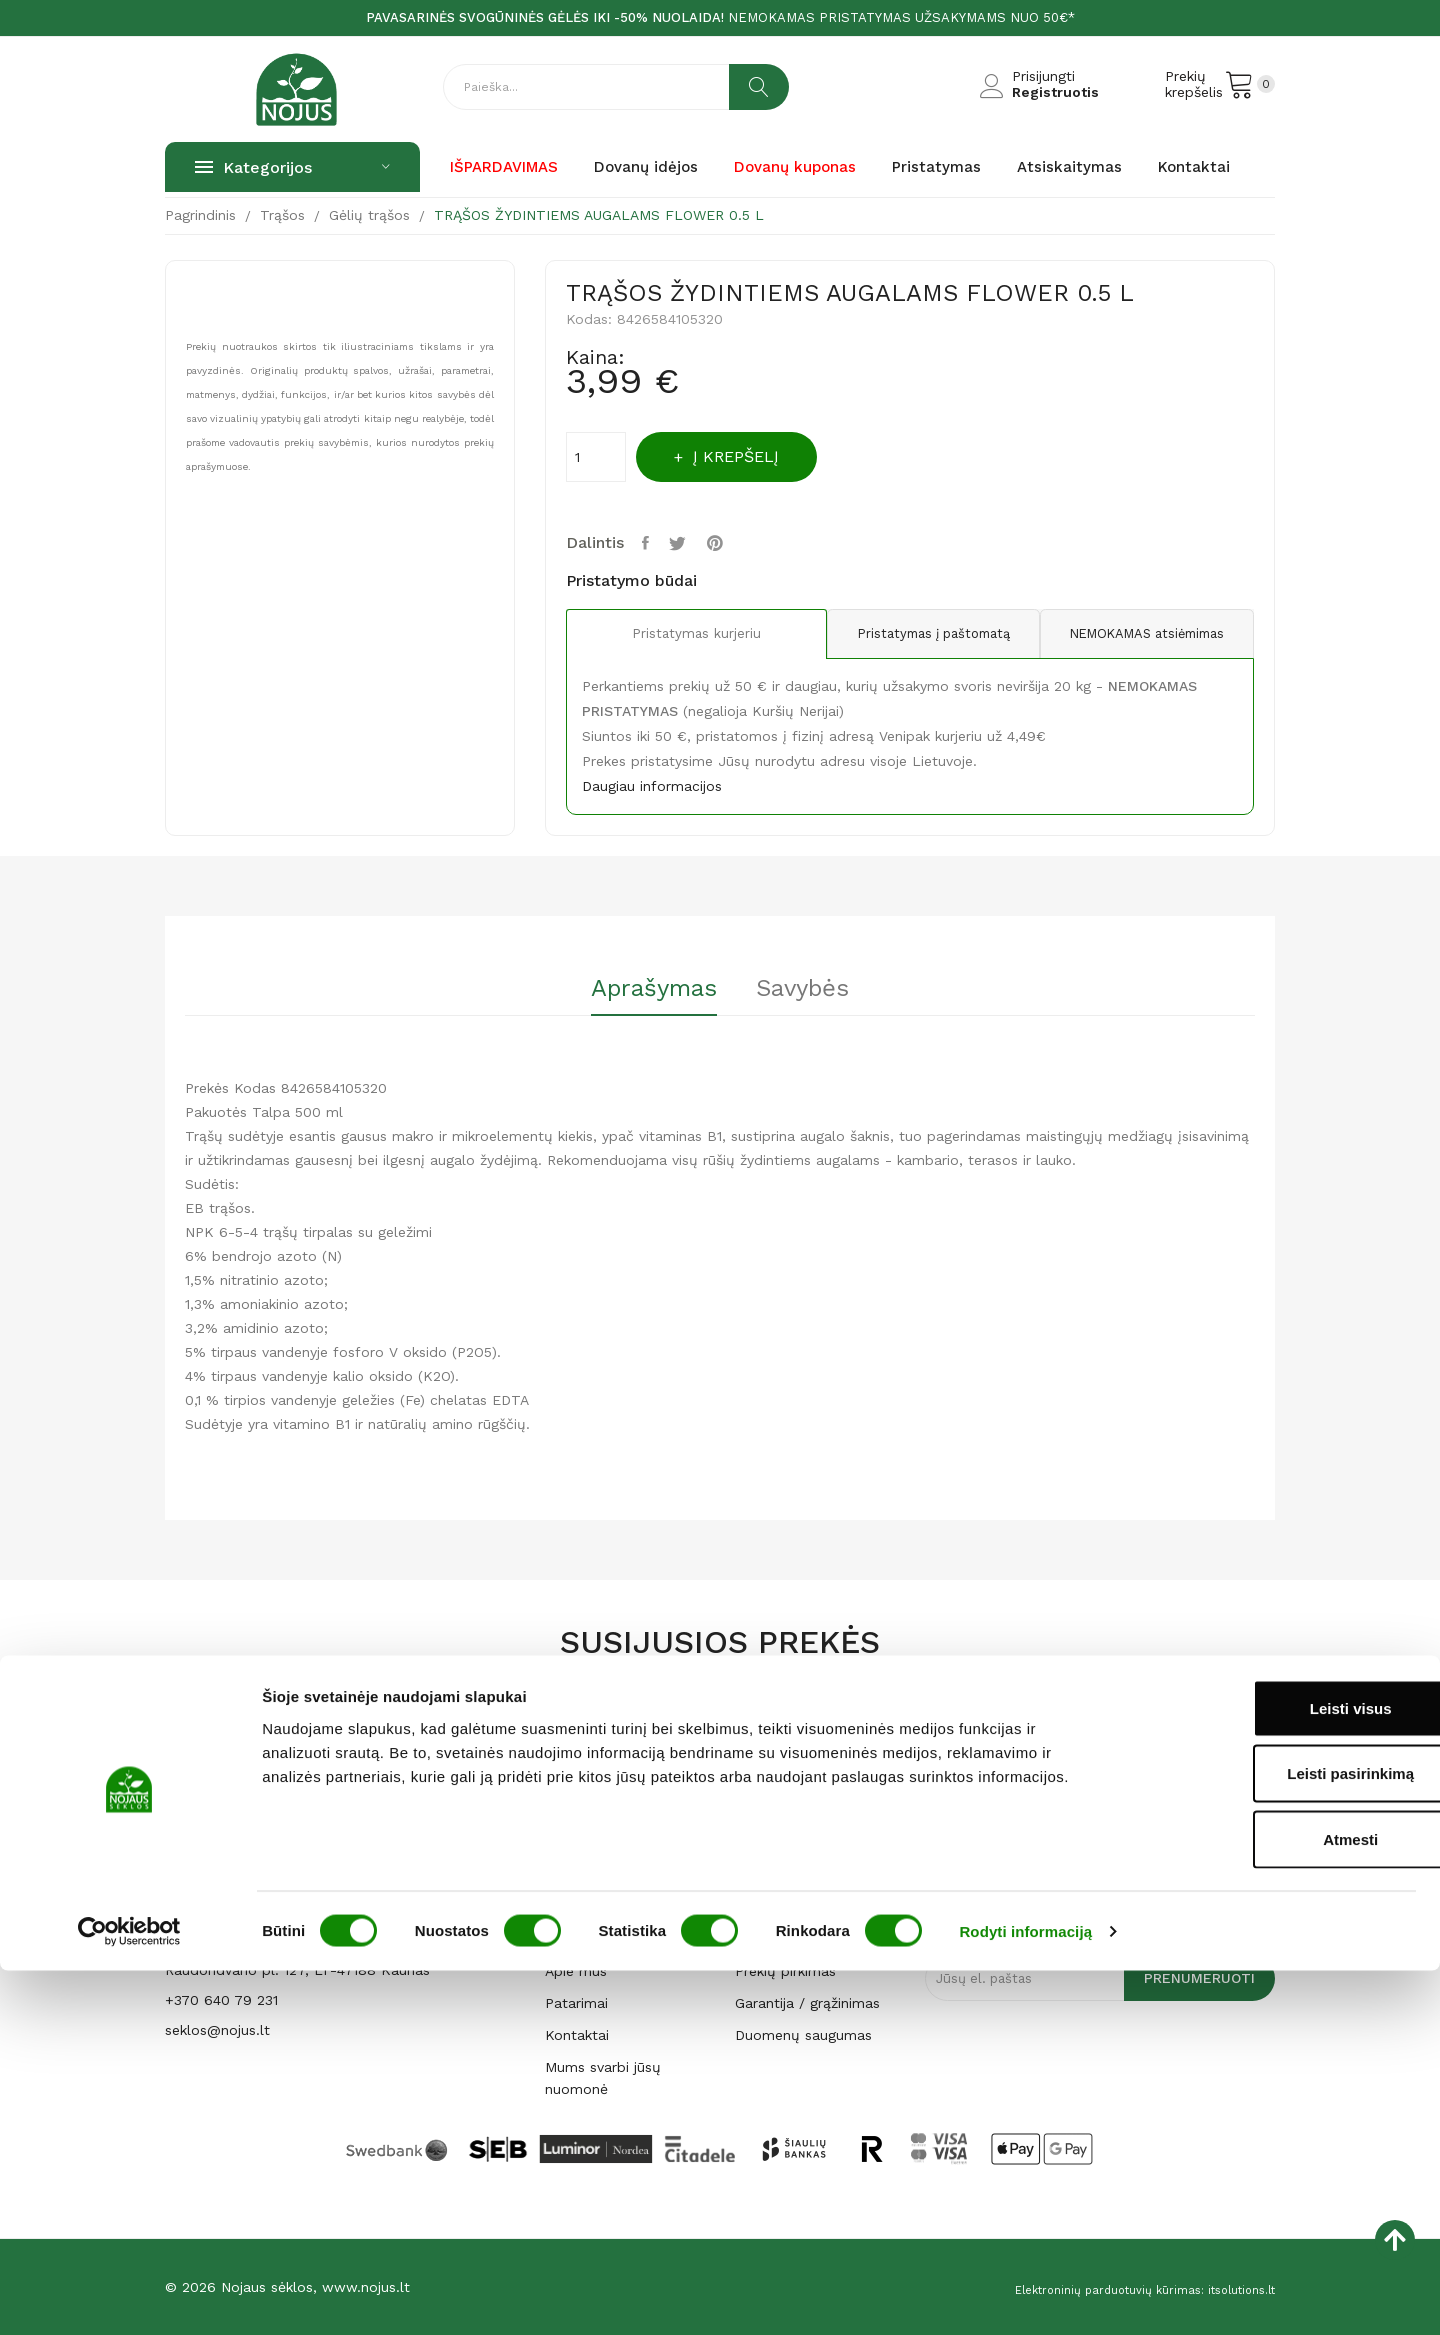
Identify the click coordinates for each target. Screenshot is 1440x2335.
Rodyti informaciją (1025, 2295)
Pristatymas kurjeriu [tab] (680, 635)
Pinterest (728, 543)
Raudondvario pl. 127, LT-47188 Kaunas (297, 1970)
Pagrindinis (580, 1907)
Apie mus (576, 1971)
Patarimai (576, 2003)
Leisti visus (1273, 2072)
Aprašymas (641, 989)
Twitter (687, 543)
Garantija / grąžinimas (807, 2003)
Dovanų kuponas (604, 1875)
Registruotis (1055, 92)
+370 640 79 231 (221, 2000)
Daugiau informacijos (652, 786)
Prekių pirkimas (785, 1971)
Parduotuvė (583, 1939)
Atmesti (1272, 2203)
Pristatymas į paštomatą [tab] (909, 634)
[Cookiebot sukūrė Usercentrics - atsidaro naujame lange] (129, 2296)
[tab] (641, 995)
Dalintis (650, 543)
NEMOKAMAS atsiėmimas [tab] (1139, 634)
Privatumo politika (796, 1939)
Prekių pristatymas (797, 1907)
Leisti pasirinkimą (1273, 2138)
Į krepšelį (755, 456)
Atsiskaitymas (780, 1875)
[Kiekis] (596, 457)
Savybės (815, 989)
